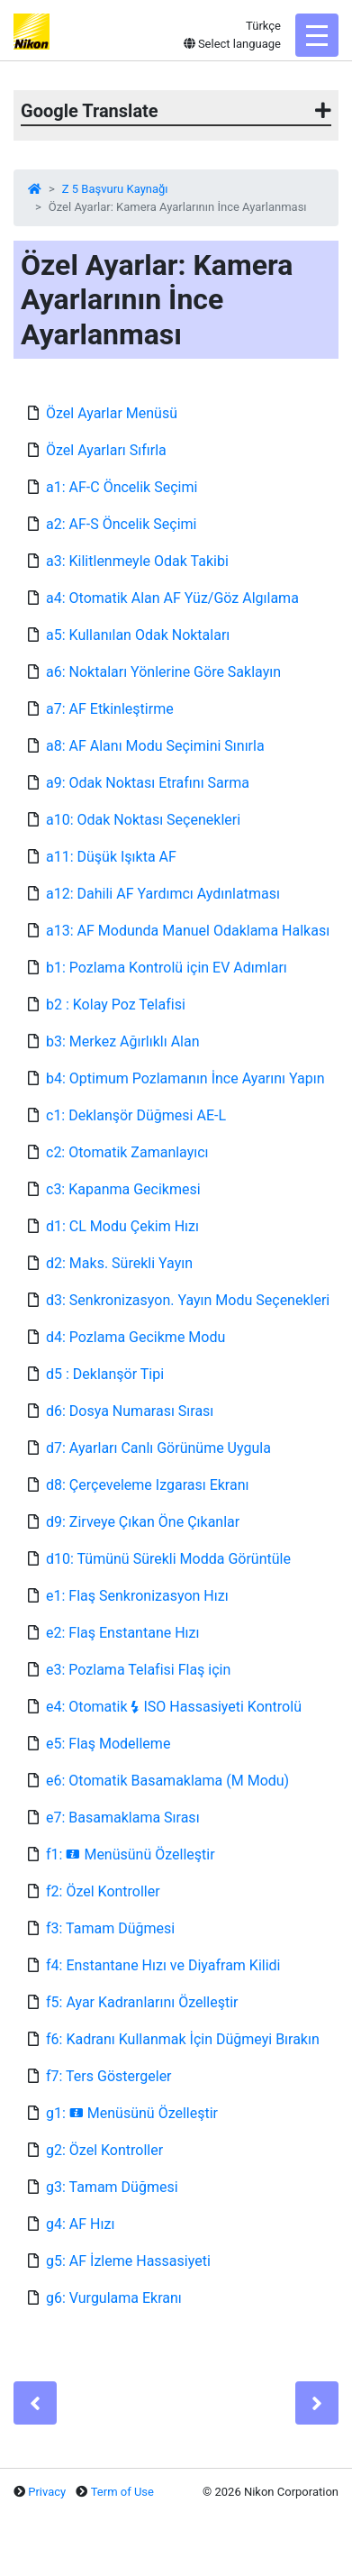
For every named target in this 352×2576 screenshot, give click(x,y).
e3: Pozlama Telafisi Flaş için (138, 1669)
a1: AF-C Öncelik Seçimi (121, 487)
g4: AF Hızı (80, 2224)
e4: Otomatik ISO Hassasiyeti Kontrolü (174, 1706)
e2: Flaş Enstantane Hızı (122, 1632)
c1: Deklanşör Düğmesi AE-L (136, 1115)
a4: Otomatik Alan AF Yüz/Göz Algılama (172, 598)
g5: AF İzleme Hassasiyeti (128, 2261)
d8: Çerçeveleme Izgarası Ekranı (147, 1485)
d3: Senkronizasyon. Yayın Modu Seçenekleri (187, 1300)
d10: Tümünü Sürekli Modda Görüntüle (168, 1558)
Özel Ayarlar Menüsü (111, 413)
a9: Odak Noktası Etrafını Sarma (147, 782)
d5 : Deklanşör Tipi (105, 1374)
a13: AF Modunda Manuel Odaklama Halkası (187, 930)
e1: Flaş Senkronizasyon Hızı (137, 1595)
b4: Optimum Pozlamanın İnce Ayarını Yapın (185, 1078)
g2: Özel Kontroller (104, 2150)
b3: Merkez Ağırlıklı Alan (123, 1041)
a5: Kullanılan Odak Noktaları (138, 635)
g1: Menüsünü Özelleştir (132, 2113)
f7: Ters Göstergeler (109, 2076)
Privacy (47, 2491)
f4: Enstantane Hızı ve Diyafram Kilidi (163, 1965)
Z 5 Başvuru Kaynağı (115, 189)
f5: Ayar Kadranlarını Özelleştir (142, 2002)
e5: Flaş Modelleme (108, 1743)
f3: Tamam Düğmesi (110, 1928)
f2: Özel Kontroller (103, 1891)
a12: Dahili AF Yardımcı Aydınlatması (163, 893)
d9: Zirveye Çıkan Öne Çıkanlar (142, 1521)
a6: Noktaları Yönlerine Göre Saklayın (163, 672)
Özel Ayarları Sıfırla (106, 450)
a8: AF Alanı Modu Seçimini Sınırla (155, 745)
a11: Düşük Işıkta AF (111, 856)
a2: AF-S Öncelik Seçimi (121, 524)
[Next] (316, 2403)
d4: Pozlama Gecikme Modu (135, 1337)
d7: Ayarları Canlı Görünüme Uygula (158, 1448)
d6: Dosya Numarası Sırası (129, 1411)
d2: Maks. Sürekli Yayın (119, 1263)
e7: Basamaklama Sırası (123, 1817)
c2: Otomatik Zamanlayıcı (127, 1152)
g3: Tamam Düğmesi (112, 2187)
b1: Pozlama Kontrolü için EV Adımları (166, 967)
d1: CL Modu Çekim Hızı (122, 1226)
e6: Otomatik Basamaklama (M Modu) (167, 1780)
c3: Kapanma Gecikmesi (123, 1189)
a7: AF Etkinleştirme (110, 708)
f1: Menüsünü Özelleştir (130, 1854)
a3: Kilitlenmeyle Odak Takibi (137, 561)
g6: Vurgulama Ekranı (114, 2298)
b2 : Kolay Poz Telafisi (115, 1004)
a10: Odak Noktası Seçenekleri (143, 819)
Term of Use (122, 2491)
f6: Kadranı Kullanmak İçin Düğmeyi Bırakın (183, 2039)
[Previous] (35, 2403)
